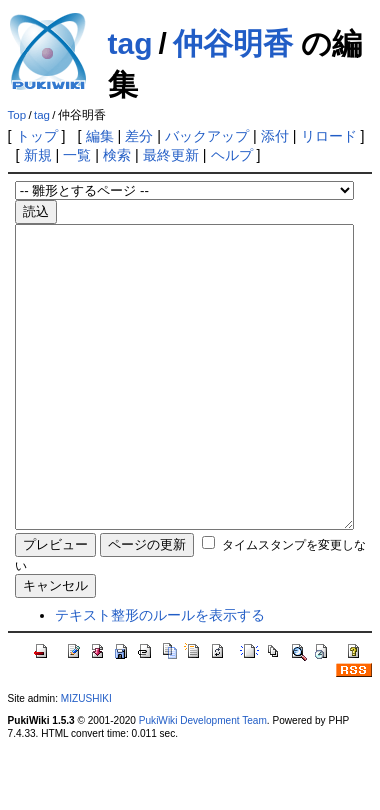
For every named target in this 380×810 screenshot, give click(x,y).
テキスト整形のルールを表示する (160, 675)
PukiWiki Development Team (203, 780)
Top (17, 115)
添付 (275, 136)
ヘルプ (232, 155)
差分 (139, 136)
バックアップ (207, 136)
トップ (37, 136)
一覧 (77, 155)
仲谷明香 (233, 43)
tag (130, 43)
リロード (329, 136)
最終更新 (171, 155)
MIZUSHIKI (86, 758)
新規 (38, 155)
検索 (117, 155)
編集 (100, 136)
